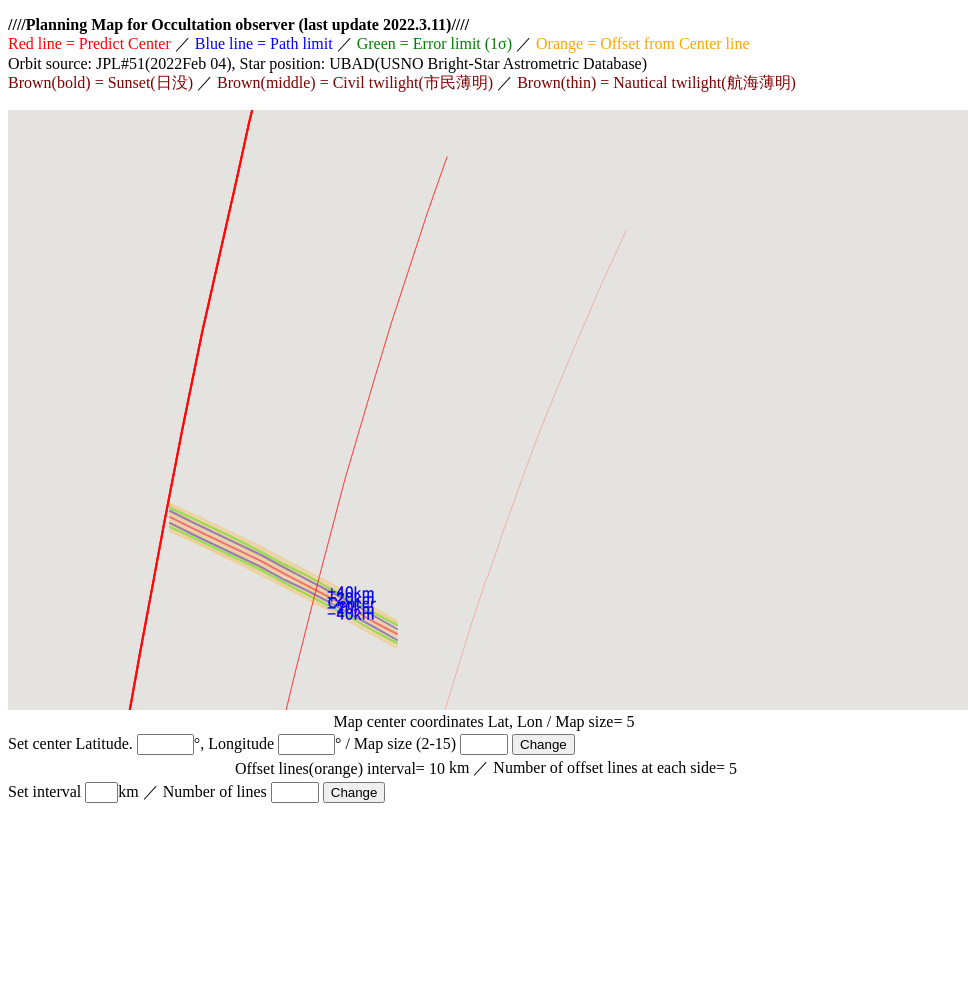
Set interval (44, 791)
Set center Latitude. (70, 743)
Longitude (241, 743)
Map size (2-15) (405, 743)
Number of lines (215, 791)
